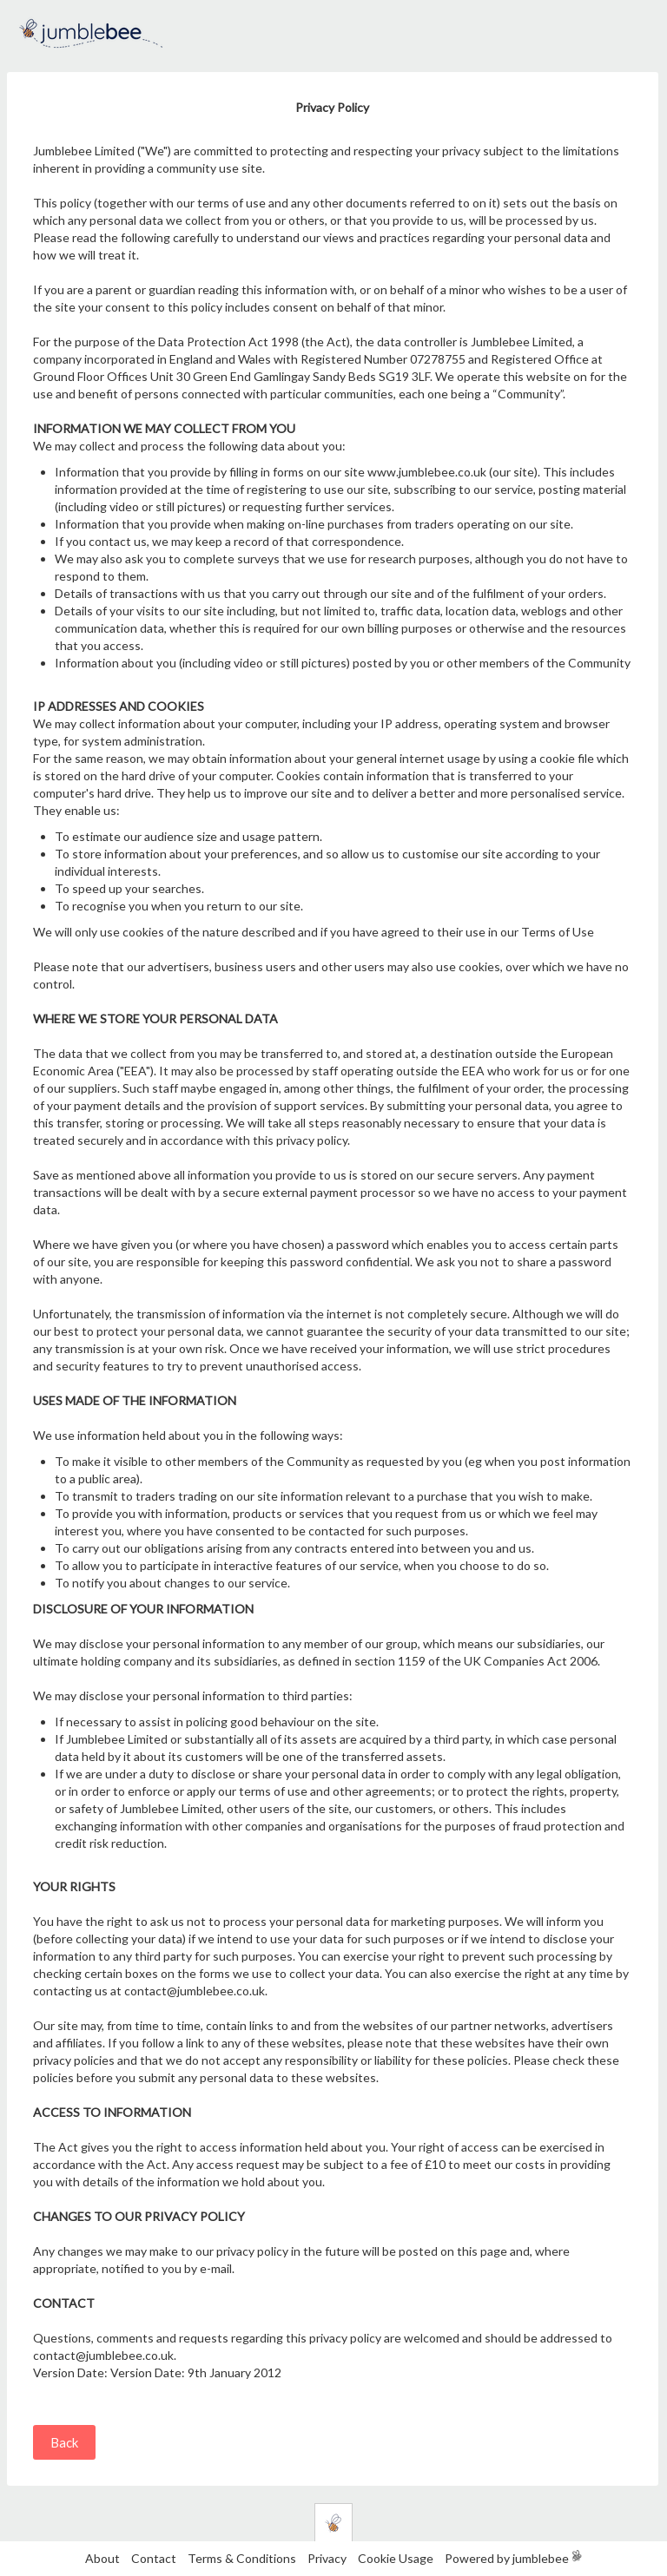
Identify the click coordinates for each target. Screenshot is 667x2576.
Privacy (327, 2558)
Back (64, 2442)
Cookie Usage (395, 2558)
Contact (153, 2558)
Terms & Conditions (243, 2558)
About (102, 2558)
